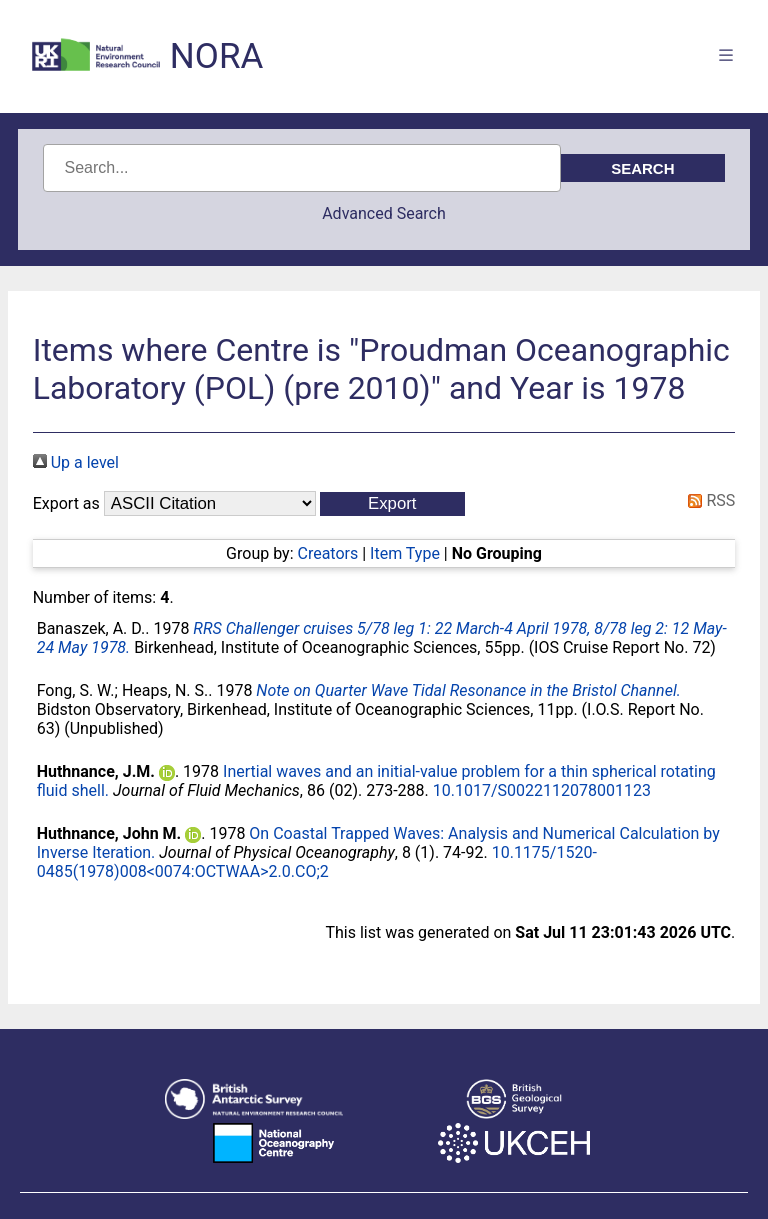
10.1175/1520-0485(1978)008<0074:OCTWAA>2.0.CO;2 (317, 862)
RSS (707, 500)
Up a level (76, 462)
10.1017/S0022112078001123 (542, 790)
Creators (327, 553)
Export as (66, 503)
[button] (392, 504)
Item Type (405, 553)
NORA (216, 56)
